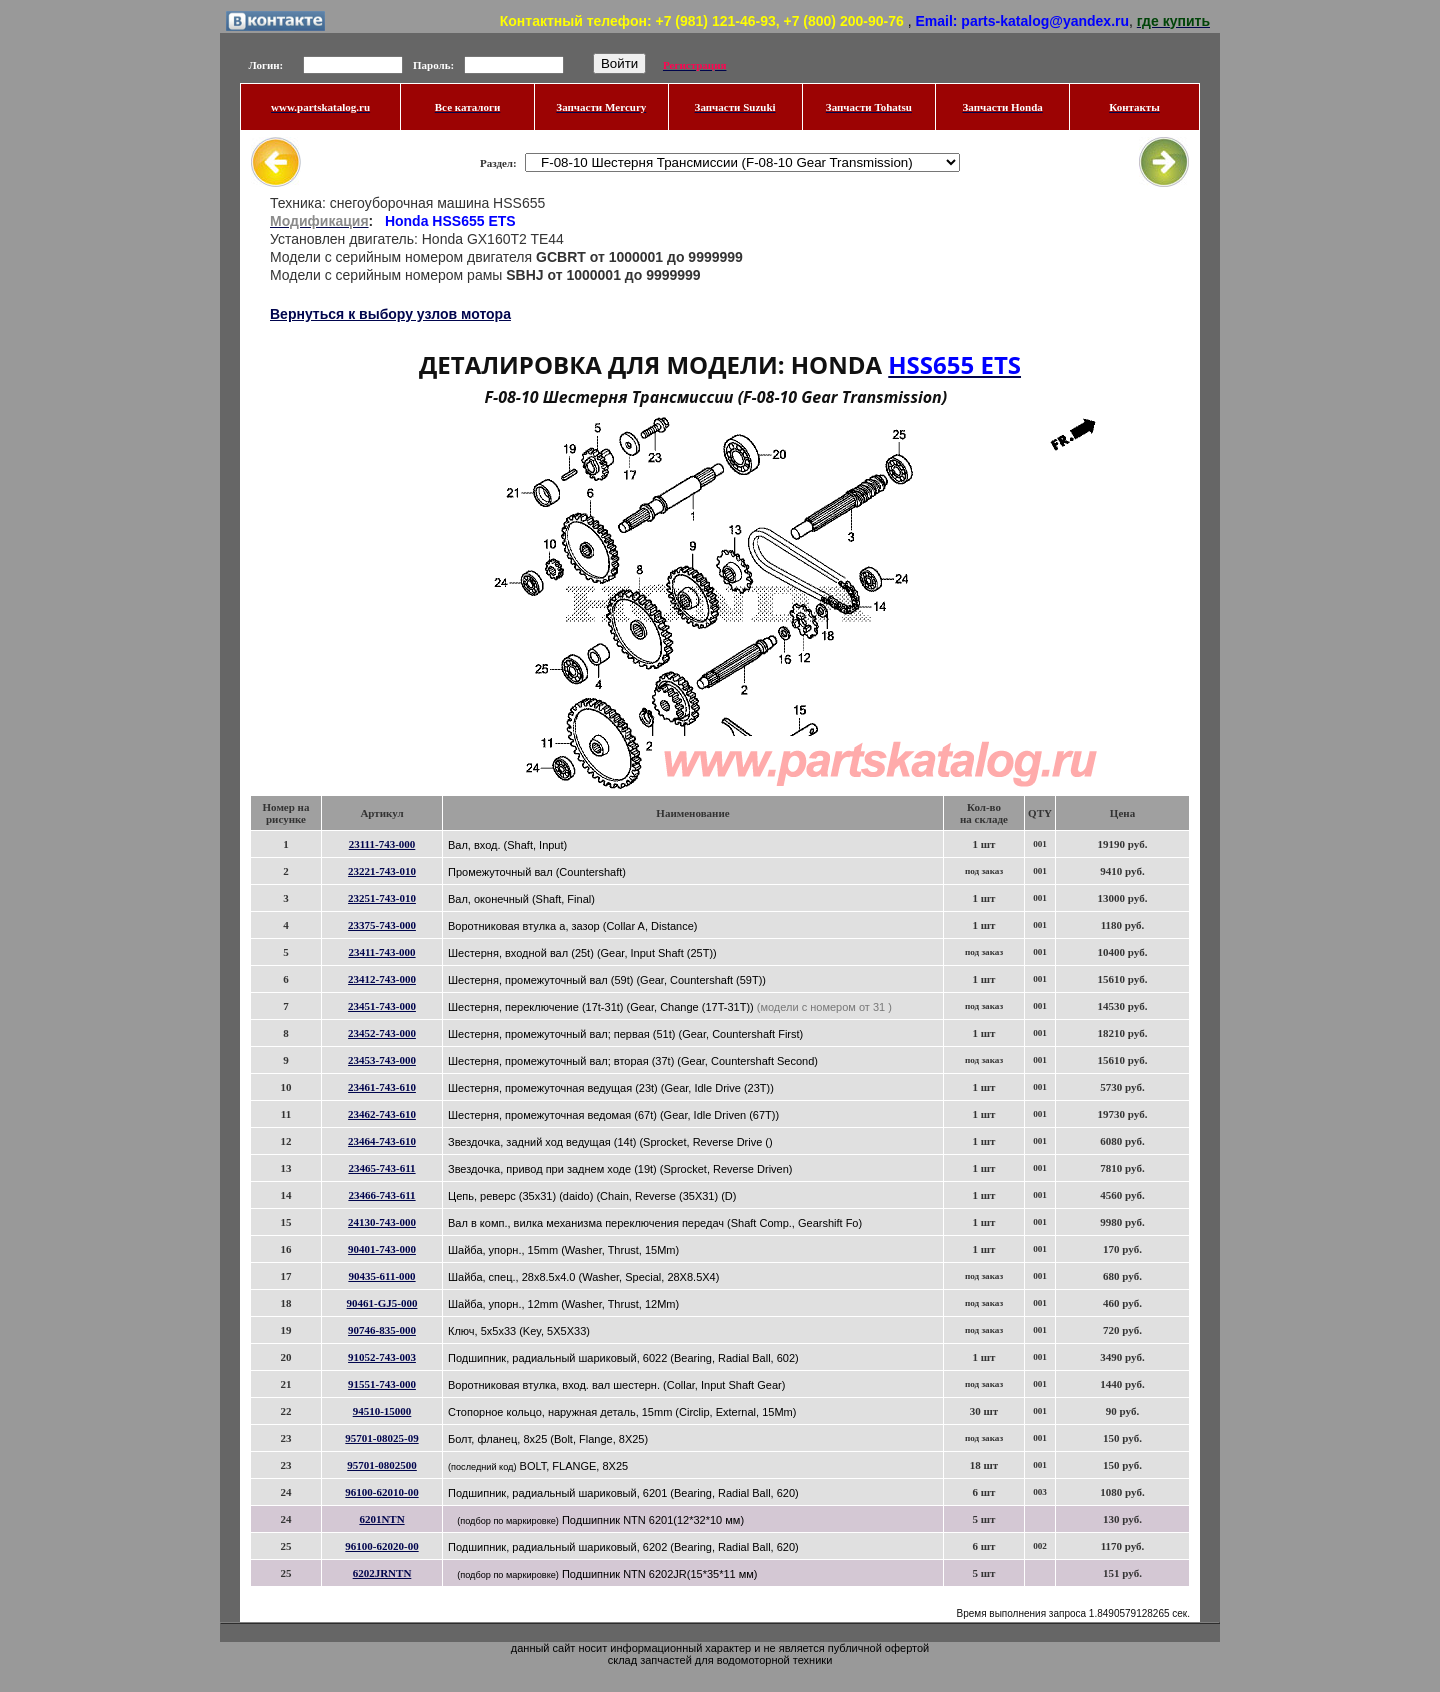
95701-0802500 (382, 1465)
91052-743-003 (382, 1357)
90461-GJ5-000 (382, 1303)
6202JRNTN (382, 1573)
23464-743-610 (382, 1141)
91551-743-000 (382, 1384)
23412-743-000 (382, 979)
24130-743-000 (382, 1222)
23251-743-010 (382, 898)
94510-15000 (382, 1411)
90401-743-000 (382, 1249)
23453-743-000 (382, 1060)
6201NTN (381, 1519)
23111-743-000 (382, 844)
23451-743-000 (382, 1006)
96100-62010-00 (381, 1492)
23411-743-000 (381, 952)
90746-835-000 (382, 1330)
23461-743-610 (382, 1087)
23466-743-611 (381, 1195)
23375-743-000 (382, 925)
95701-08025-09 (381, 1438)
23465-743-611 (381, 1168)
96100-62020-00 (381, 1546)
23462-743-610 (382, 1114)
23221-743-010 (382, 871)
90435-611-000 (381, 1276)
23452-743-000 (382, 1033)
